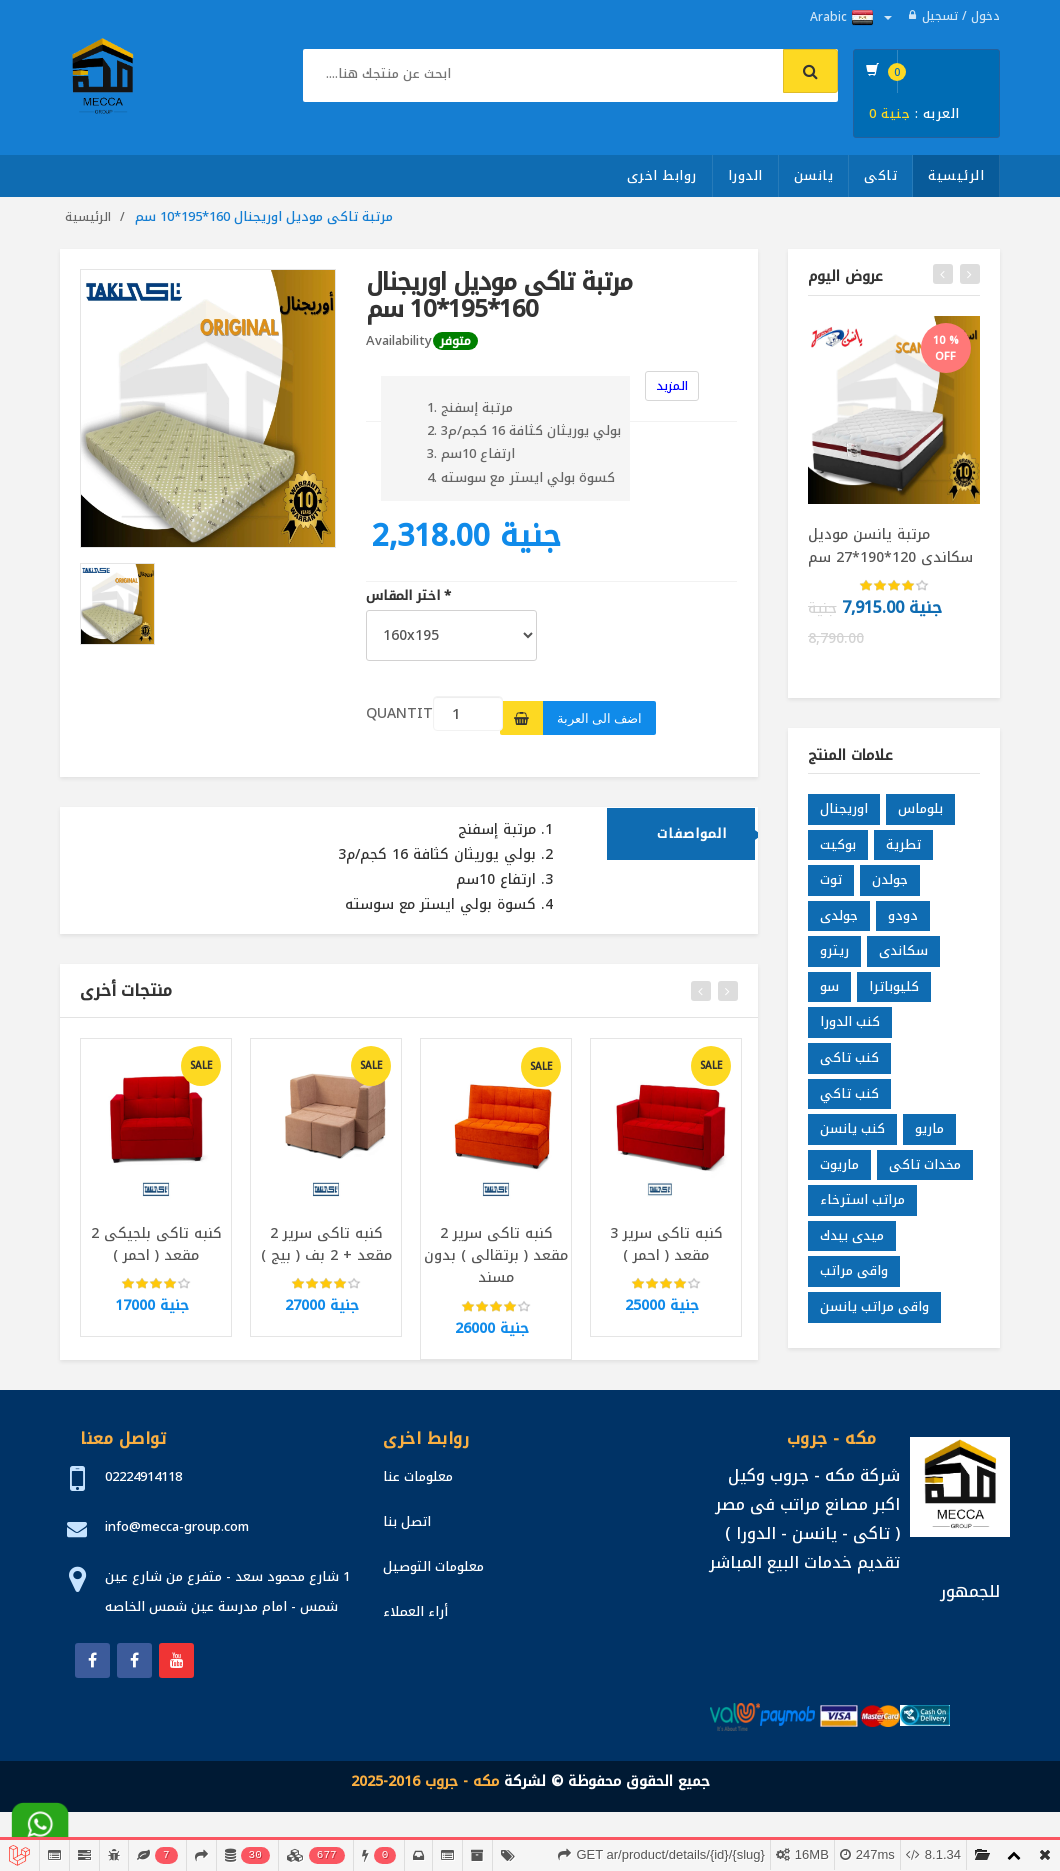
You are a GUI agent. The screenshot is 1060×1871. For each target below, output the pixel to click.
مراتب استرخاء (862, 1205)
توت (831, 885)
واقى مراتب (854, 1276)
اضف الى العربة (599, 718)
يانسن (814, 175)
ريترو (834, 956)
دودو (903, 920)
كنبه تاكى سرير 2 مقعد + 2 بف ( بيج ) (326, 1249)
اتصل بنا (407, 1521)
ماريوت (839, 1169)
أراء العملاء (415, 1611)
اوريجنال (844, 814)
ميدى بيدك (852, 1240)
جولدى (839, 920)
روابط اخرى (662, 175)
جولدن (890, 885)
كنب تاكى (849, 1062)
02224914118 (143, 1476)
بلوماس (920, 814)
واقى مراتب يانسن (874, 1311)
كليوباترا (894, 991)
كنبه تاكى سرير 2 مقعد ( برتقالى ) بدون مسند (496, 1261)
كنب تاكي (849, 1098)
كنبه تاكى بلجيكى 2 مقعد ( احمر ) (156, 1249)
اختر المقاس (408, 596)
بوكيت (838, 849)
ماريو (929, 1134)
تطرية (903, 849)
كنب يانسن (852, 1134)
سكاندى (903, 956)
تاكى (880, 175)
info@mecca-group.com (177, 1526)
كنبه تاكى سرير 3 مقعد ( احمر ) (666, 1249)
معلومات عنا (418, 1476)
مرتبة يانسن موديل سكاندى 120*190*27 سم (890, 545)
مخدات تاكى (925, 1169)
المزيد (672, 386)
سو (829, 991)
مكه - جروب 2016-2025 (425, 1781)
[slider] (156, 1290)
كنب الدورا (850, 1027)
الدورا (745, 175)
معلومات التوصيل (433, 1566)
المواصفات (692, 838)
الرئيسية (956, 175)
